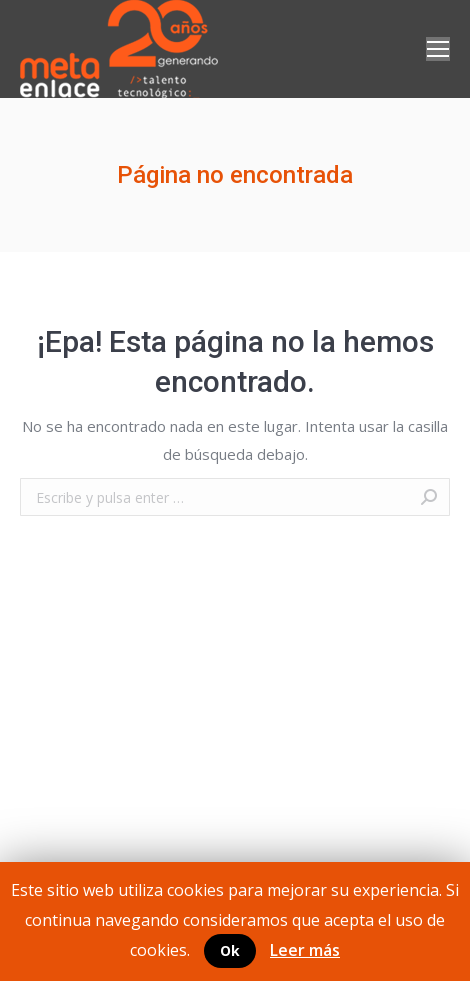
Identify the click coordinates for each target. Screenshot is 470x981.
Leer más (305, 950)
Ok (230, 950)
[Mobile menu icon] (438, 49)
